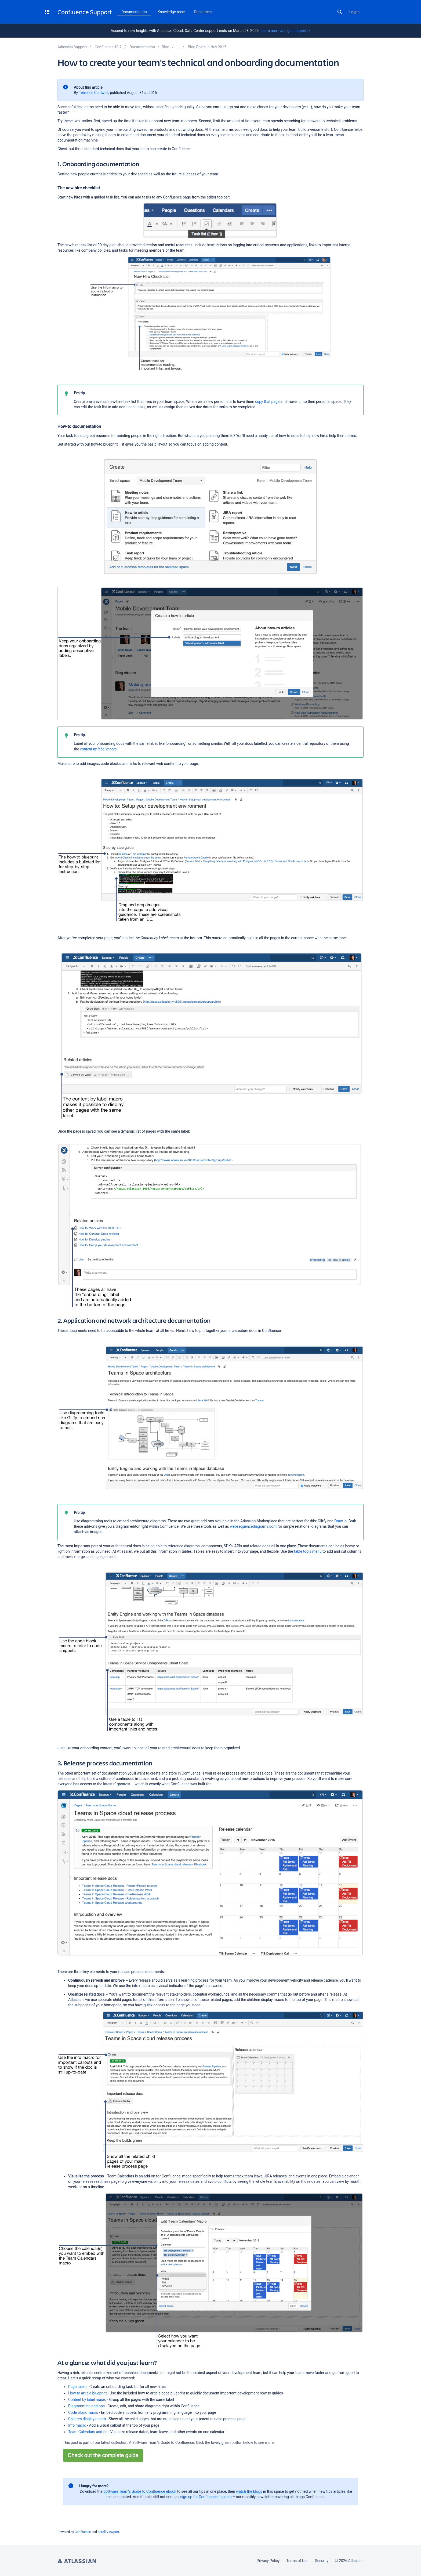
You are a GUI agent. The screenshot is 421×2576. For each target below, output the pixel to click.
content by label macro (98, 749)
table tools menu (308, 1551)
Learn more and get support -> (285, 30)
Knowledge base (171, 12)
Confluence (83, 2532)
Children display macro (87, 2419)
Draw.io (340, 1521)
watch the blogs (249, 2491)
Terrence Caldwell (93, 93)
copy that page (267, 401)
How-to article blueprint (87, 2393)
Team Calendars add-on (87, 2432)
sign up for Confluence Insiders (205, 2497)
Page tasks (77, 2386)
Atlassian (76, 2560)
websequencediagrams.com (253, 1526)
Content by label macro (87, 2399)
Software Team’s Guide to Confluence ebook (139, 2491)
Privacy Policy (268, 2561)
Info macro (77, 2425)
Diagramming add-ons (86, 2406)
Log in (354, 12)
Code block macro (83, 2412)
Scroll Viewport (108, 2532)
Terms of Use (297, 2561)
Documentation (134, 12)
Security (321, 2561)
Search (339, 12)
